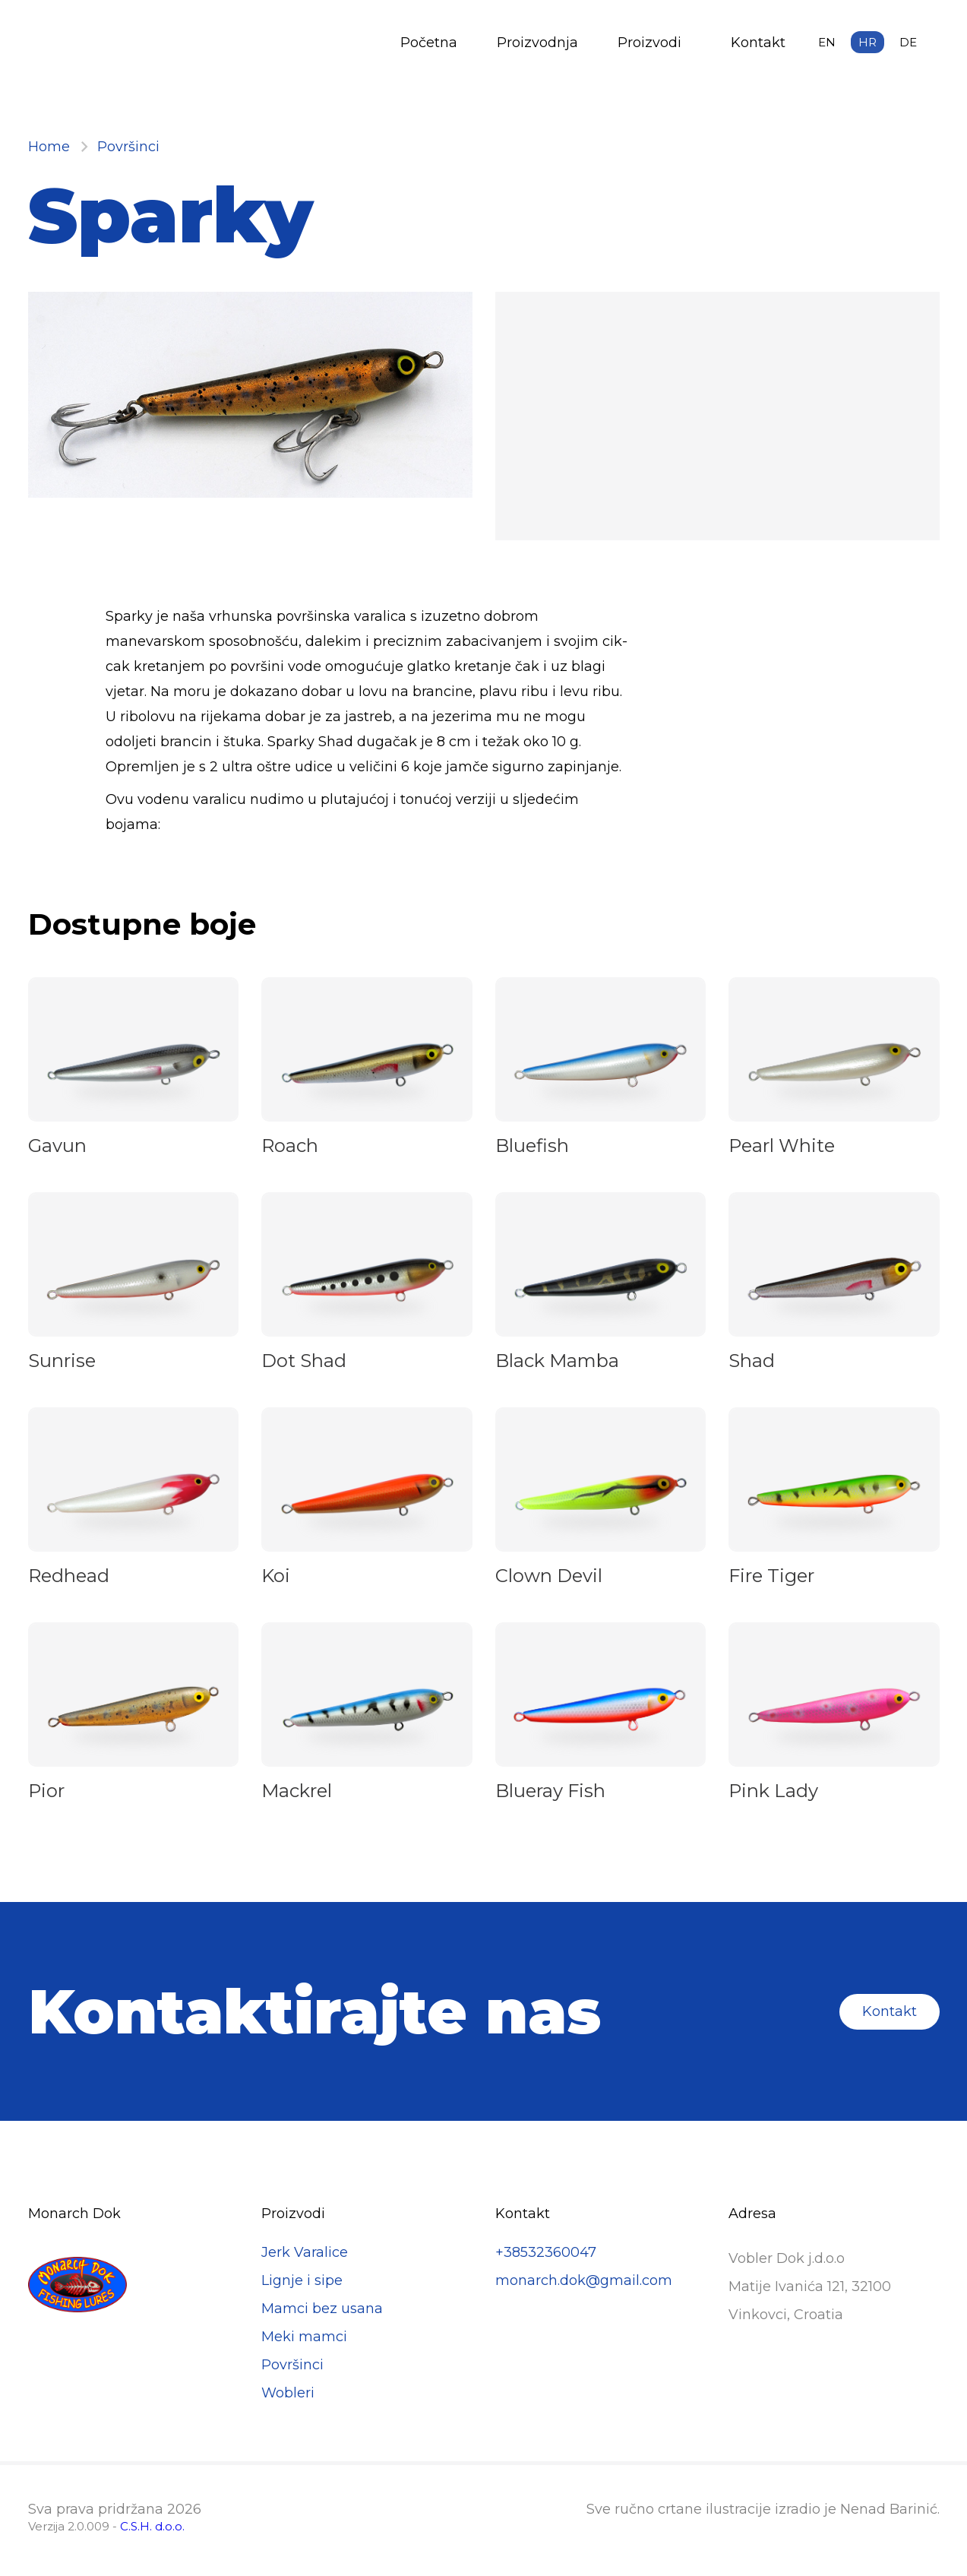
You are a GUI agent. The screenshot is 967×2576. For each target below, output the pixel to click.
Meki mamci (304, 2336)
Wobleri (287, 2393)
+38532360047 (545, 2252)
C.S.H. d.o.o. (152, 2526)
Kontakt (758, 42)
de (908, 42)
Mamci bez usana (322, 2308)
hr (867, 42)
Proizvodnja (537, 42)
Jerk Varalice (304, 2252)
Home (49, 146)
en (827, 42)
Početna (428, 42)
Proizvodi (649, 42)
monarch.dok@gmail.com (583, 2280)
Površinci (128, 146)
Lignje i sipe (302, 2280)
